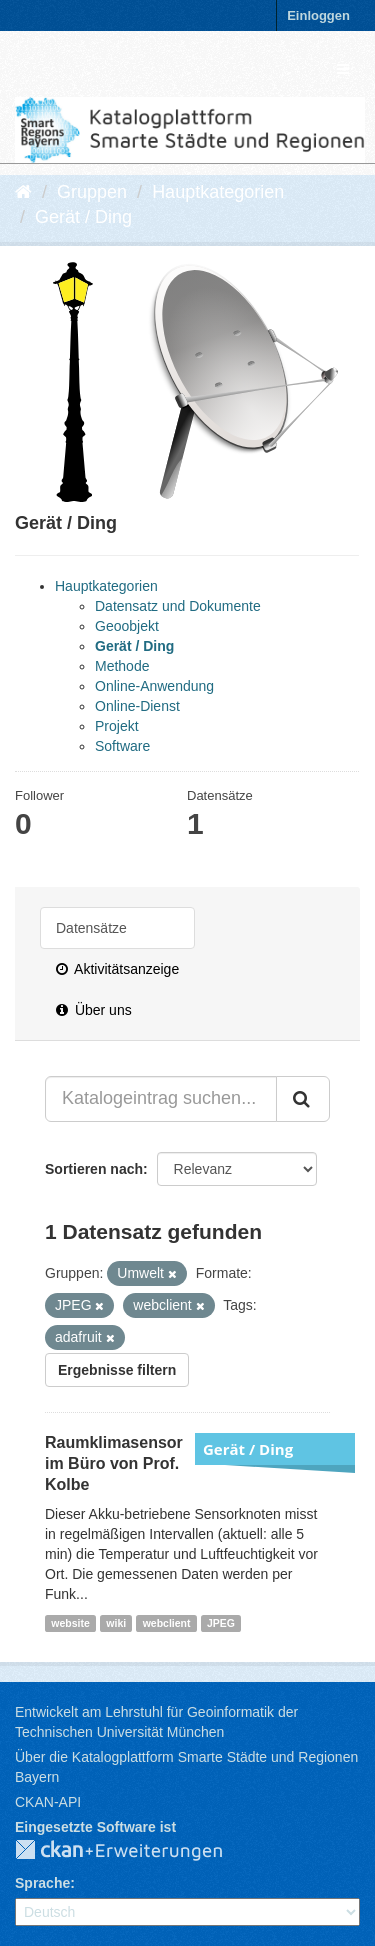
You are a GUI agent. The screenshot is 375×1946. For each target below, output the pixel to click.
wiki (116, 1623)
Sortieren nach (94, 1169)
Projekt (117, 726)
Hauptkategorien (218, 192)
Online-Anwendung (154, 686)
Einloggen (318, 15)
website (70, 1623)
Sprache (42, 1883)
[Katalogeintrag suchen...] (161, 1099)
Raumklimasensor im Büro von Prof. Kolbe (114, 1463)
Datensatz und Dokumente (178, 606)
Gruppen (92, 192)
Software (122, 746)
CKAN (135, 1851)
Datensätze (91, 928)
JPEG (221, 1623)
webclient (167, 1623)
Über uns (94, 1010)
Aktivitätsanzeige (117, 969)
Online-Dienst (137, 706)
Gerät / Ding (83, 217)
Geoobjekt (127, 626)
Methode (122, 666)
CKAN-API (48, 1802)
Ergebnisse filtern (117, 1370)
